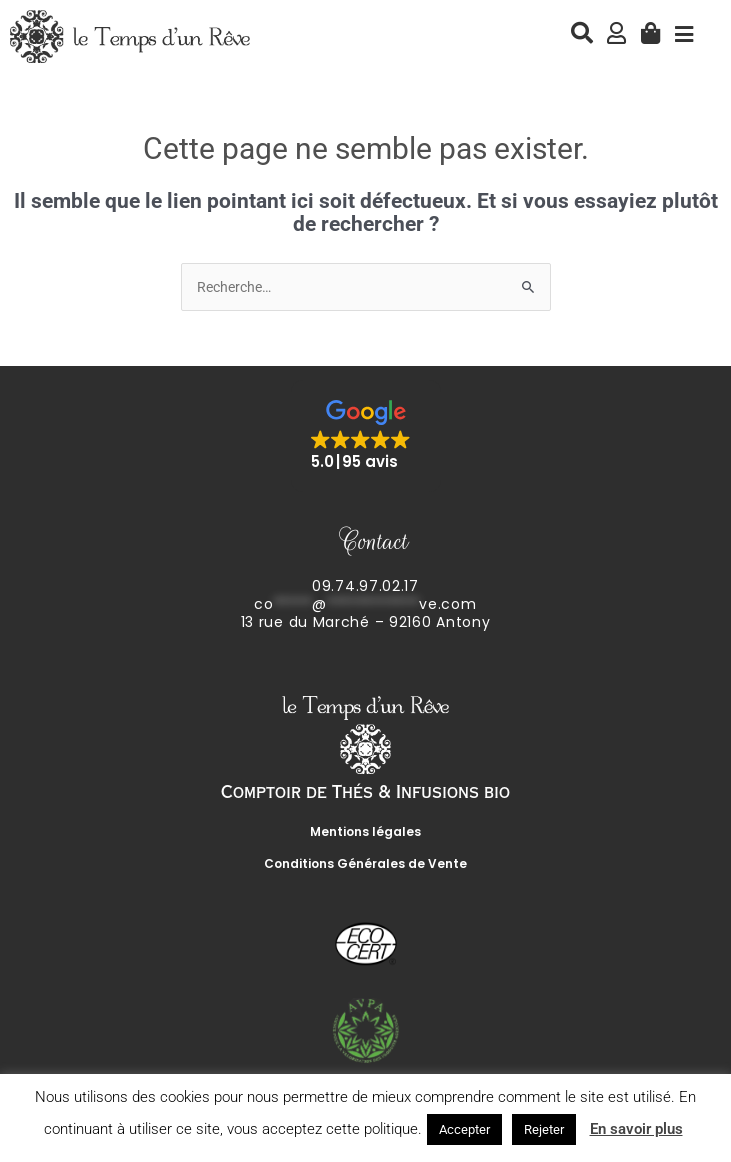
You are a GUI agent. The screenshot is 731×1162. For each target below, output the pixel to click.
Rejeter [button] (544, 1129)
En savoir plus (636, 1129)
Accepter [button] (464, 1129)
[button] (366, 436)
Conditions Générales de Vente (365, 863)
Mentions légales (365, 831)
